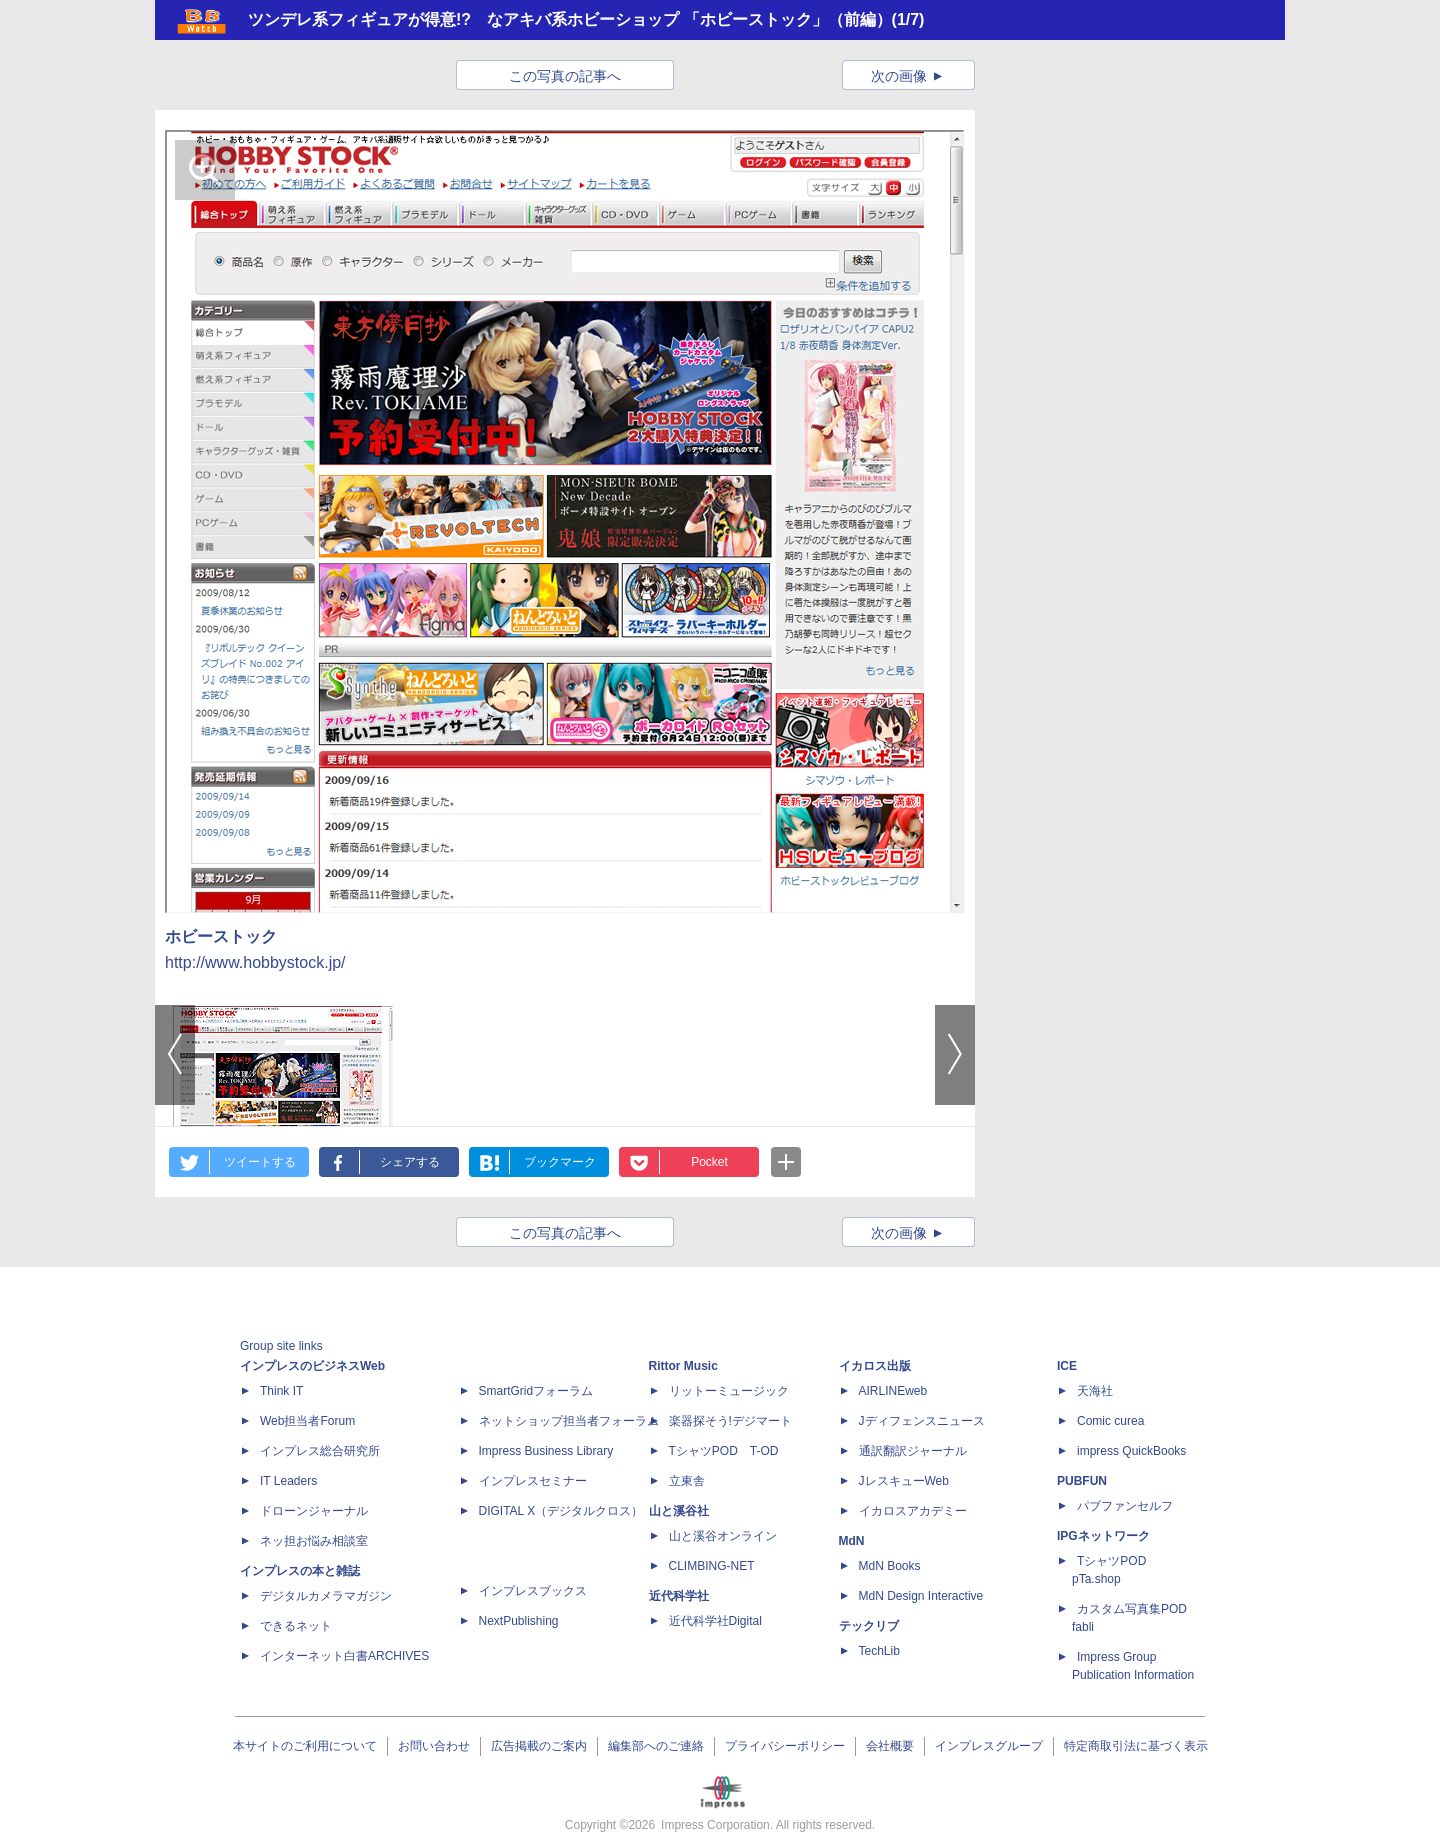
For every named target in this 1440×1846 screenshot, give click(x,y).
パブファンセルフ (1125, 1506)
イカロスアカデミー (913, 1511)
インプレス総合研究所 (320, 1451)
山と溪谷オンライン (723, 1536)
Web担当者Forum (307, 1421)
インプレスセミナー (533, 1481)
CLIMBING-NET (712, 1566)
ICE (1067, 1366)
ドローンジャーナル (314, 1511)
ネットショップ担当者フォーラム (569, 1421)
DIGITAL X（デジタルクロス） (561, 1511)
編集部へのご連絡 (656, 1746)
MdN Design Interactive (921, 1596)
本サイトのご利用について (305, 1746)
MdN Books (890, 1566)
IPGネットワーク (1103, 1536)
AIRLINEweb (893, 1391)
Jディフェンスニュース (922, 1421)
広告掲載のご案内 (539, 1746)
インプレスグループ (989, 1746)
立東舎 (687, 1481)
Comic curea (1110, 1421)
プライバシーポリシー (785, 1746)
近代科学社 (679, 1596)
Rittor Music (683, 1366)
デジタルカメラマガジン (326, 1596)
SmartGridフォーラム (536, 1391)
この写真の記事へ (565, 76)
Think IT (281, 1391)
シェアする (410, 1162)
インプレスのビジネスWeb (312, 1366)
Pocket (709, 1162)
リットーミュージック (729, 1391)
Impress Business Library (546, 1451)
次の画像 (899, 76)
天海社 (1095, 1391)
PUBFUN (1082, 1481)
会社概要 (890, 1746)
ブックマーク (560, 1162)
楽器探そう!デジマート (730, 1421)
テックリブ (869, 1626)
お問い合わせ (434, 1746)
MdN (852, 1541)
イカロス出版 (875, 1366)
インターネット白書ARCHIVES (344, 1656)
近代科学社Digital (715, 1621)
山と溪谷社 (679, 1511)
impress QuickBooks (1131, 1451)
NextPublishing (519, 1621)
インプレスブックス (533, 1591)
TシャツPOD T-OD (724, 1451)
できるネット (296, 1626)
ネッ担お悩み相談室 (314, 1541)
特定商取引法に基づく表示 (1136, 1746)
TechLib (879, 1651)
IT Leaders (288, 1481)
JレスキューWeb (904, 1481)
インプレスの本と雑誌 (300, 1571)
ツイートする (260, 1162)
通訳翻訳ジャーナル (913, 1451)
